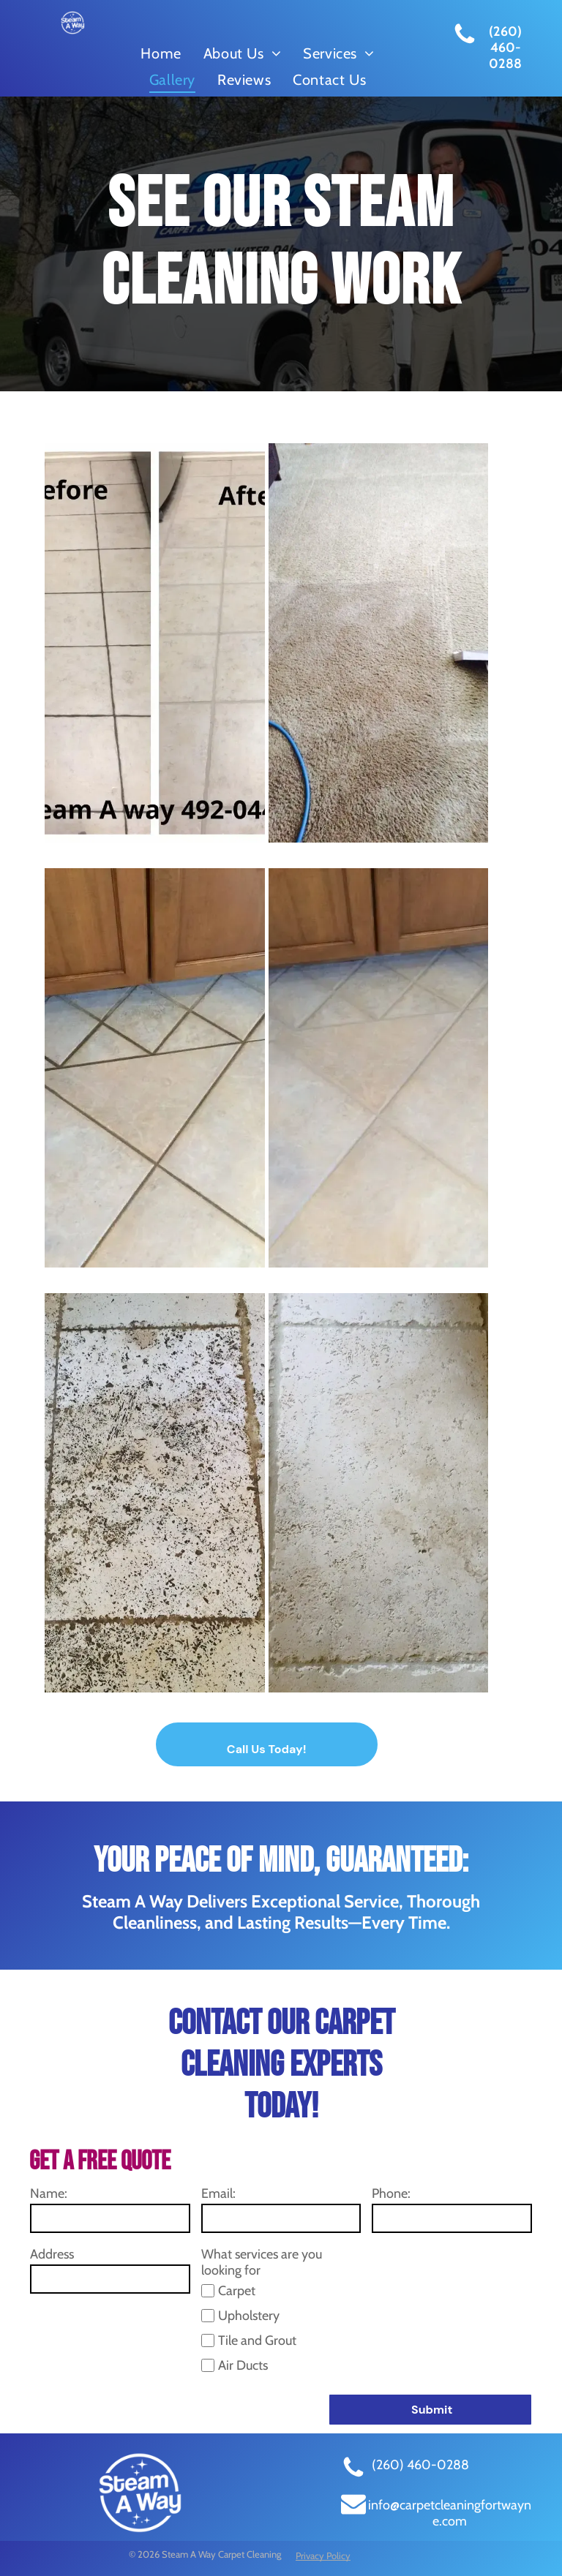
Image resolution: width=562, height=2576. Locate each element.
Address (52, 2254)
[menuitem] (161, 53)
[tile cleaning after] (379, 1492)
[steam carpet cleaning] (379, 643)
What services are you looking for (261, 2262)
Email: (218, 2193)
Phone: (391, 2193)
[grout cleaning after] (379, 1068)
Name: (48, 2193)
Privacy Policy (323, 2555)
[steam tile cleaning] (155, 643)
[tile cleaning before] (155, 1492)
